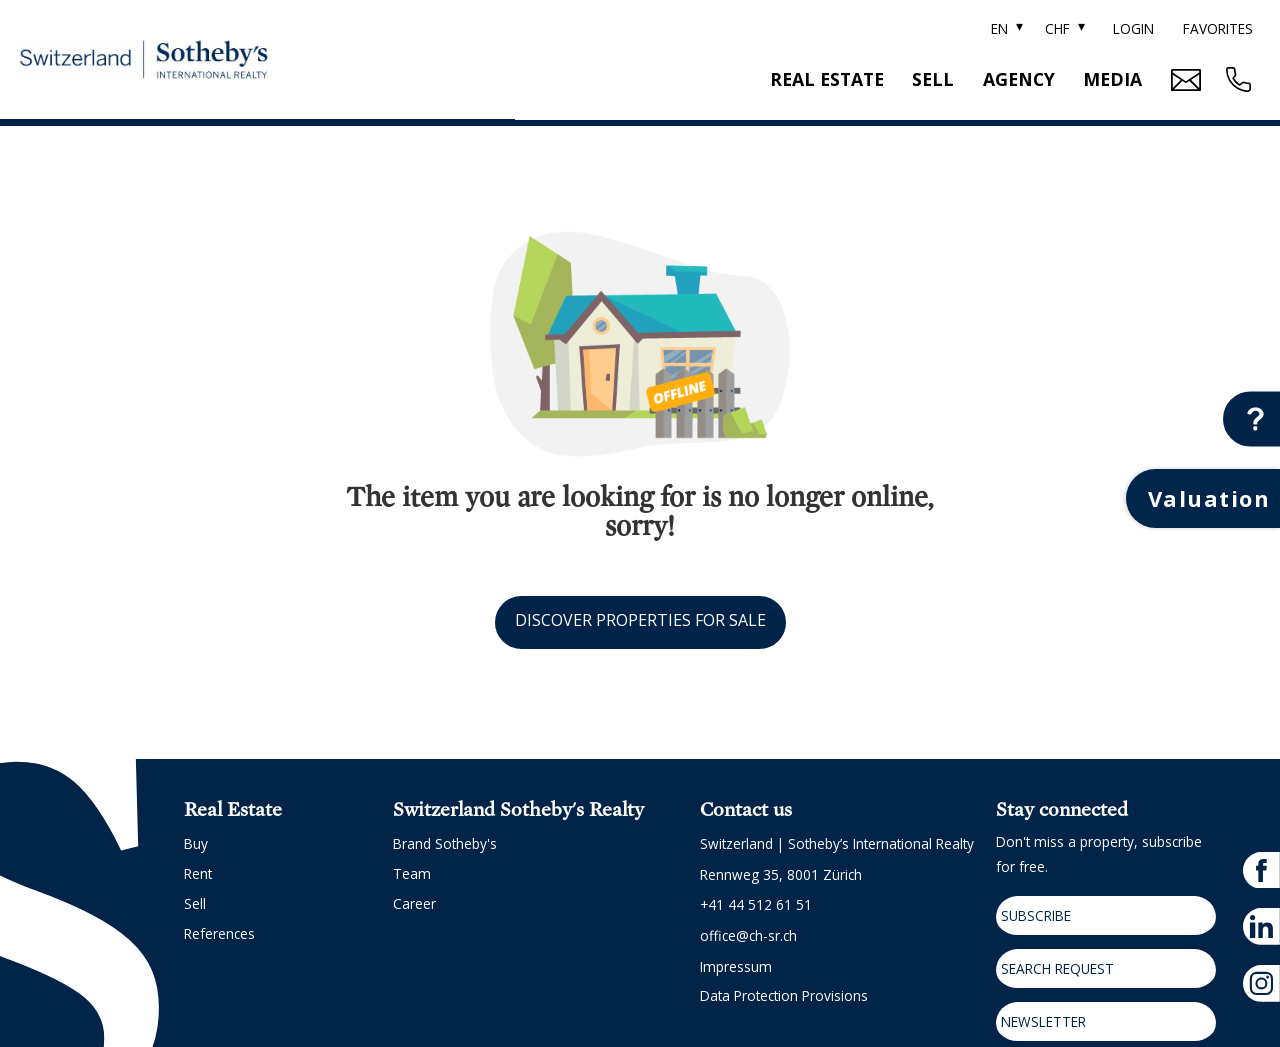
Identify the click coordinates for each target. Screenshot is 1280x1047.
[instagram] (1261, 983)
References (219, 933)
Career (414, 903)
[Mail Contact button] (1183, 80)
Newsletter (1043, 1021)
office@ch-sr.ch (748, 935)
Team (412, 873)
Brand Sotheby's (445, 843)
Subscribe (1036, 915)
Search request (1057, 968)
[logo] (144, 60)
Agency (1019, 79)
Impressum (736, 966)
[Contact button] (1251, 418)
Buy (196, 843)
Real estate (827, 79)
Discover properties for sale (640, 620)
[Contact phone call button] (1236, 79)
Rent (198, 873)
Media (1112, 79)
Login (1133, 28)
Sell (933, 79)
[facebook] (1261, 870)
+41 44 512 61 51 (756, 904)
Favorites (1218, 28)
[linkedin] (1261, 926)
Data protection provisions (784, 995)
